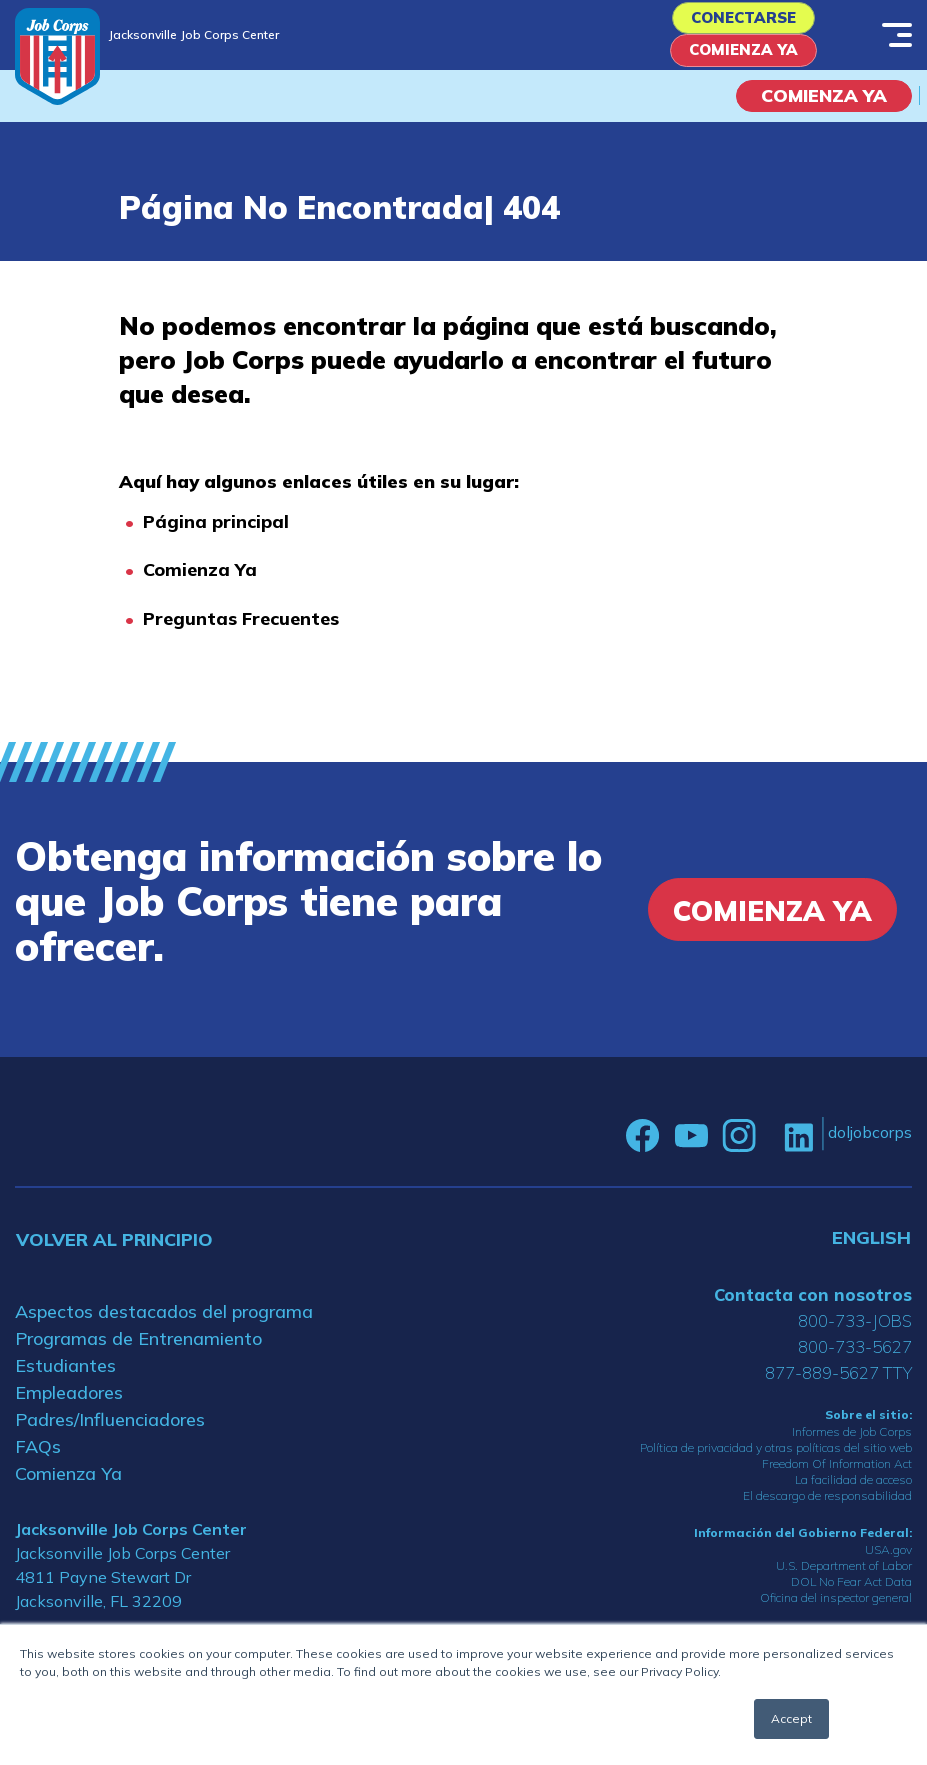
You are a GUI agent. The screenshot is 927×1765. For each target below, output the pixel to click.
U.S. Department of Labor (844, 1578)
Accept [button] (791, 1718)
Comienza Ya (743, 60)
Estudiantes (65, 1377)
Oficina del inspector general (836, 1610)
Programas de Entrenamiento (138, 1350)
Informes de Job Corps (852, 1444)
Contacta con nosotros (813, 1306)
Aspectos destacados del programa (164, 1323)
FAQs (38, 1458)
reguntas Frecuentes (247, 631)
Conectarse (743, 21)
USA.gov (888, 1562)
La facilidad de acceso (853, 1492)
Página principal (216, 534)
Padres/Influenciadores (110, 1431)
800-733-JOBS (855, 1332)
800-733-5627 (855, 1358)
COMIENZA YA (824, 108)
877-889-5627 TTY (838, 1384)
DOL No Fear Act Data (851, 1594)
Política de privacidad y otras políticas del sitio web (776, 1460)
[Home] (57, 56)
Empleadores (69, 1404)
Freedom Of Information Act (837, 1476)
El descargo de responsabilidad (827, 1508)
